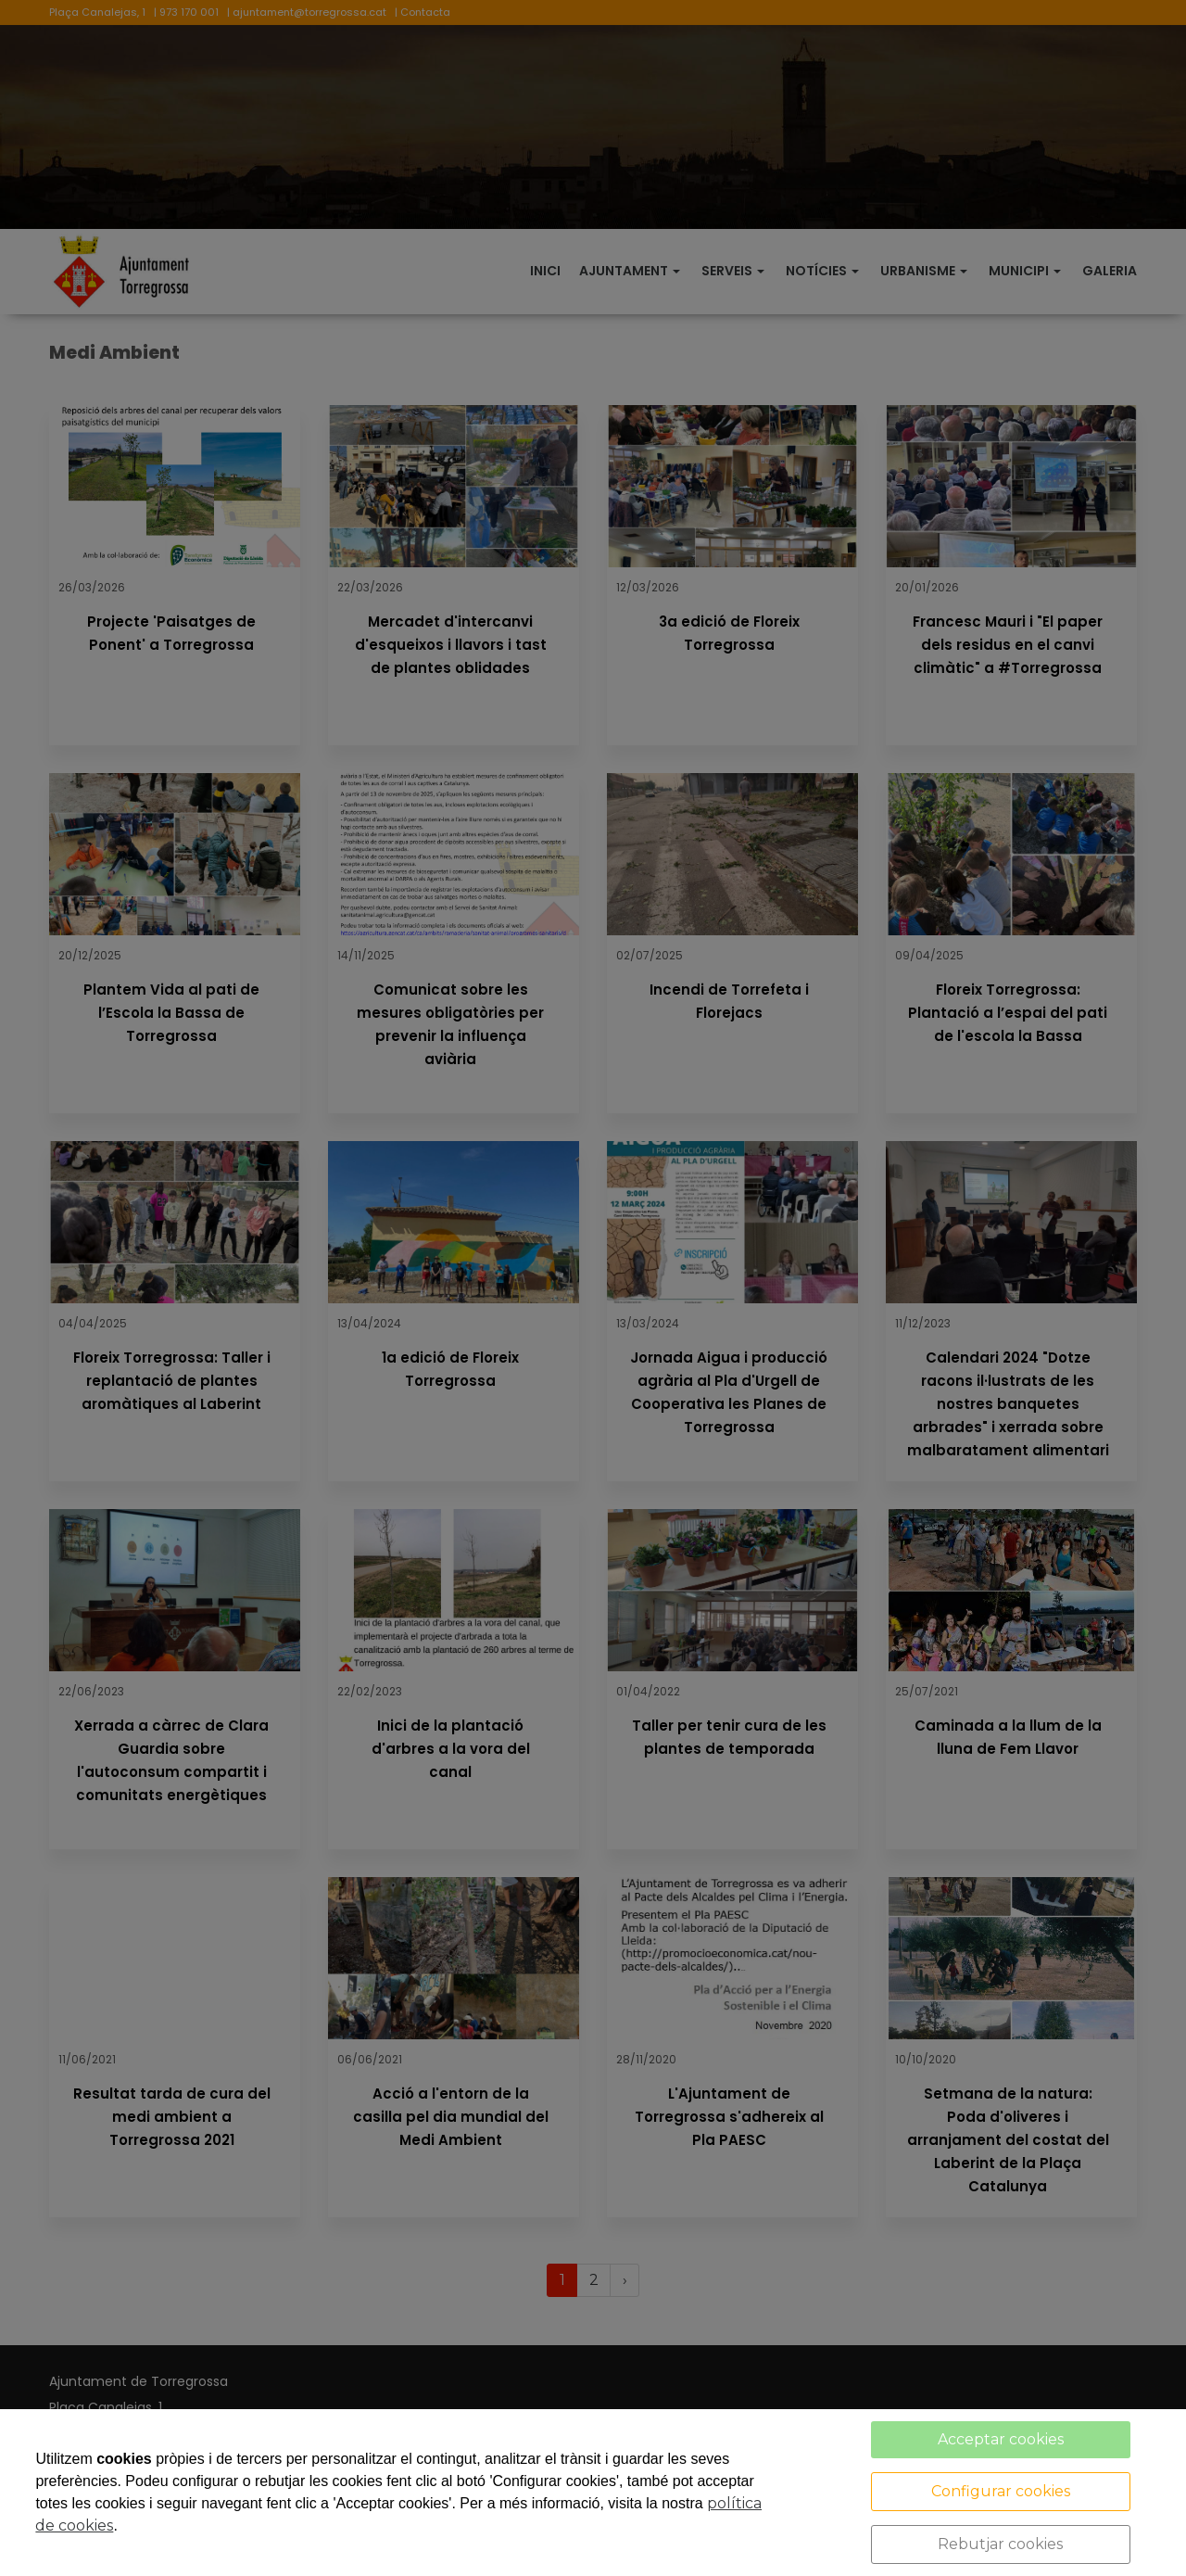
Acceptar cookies (1001, 2439)
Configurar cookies (1000, 2491)
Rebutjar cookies (1000, 2544)
